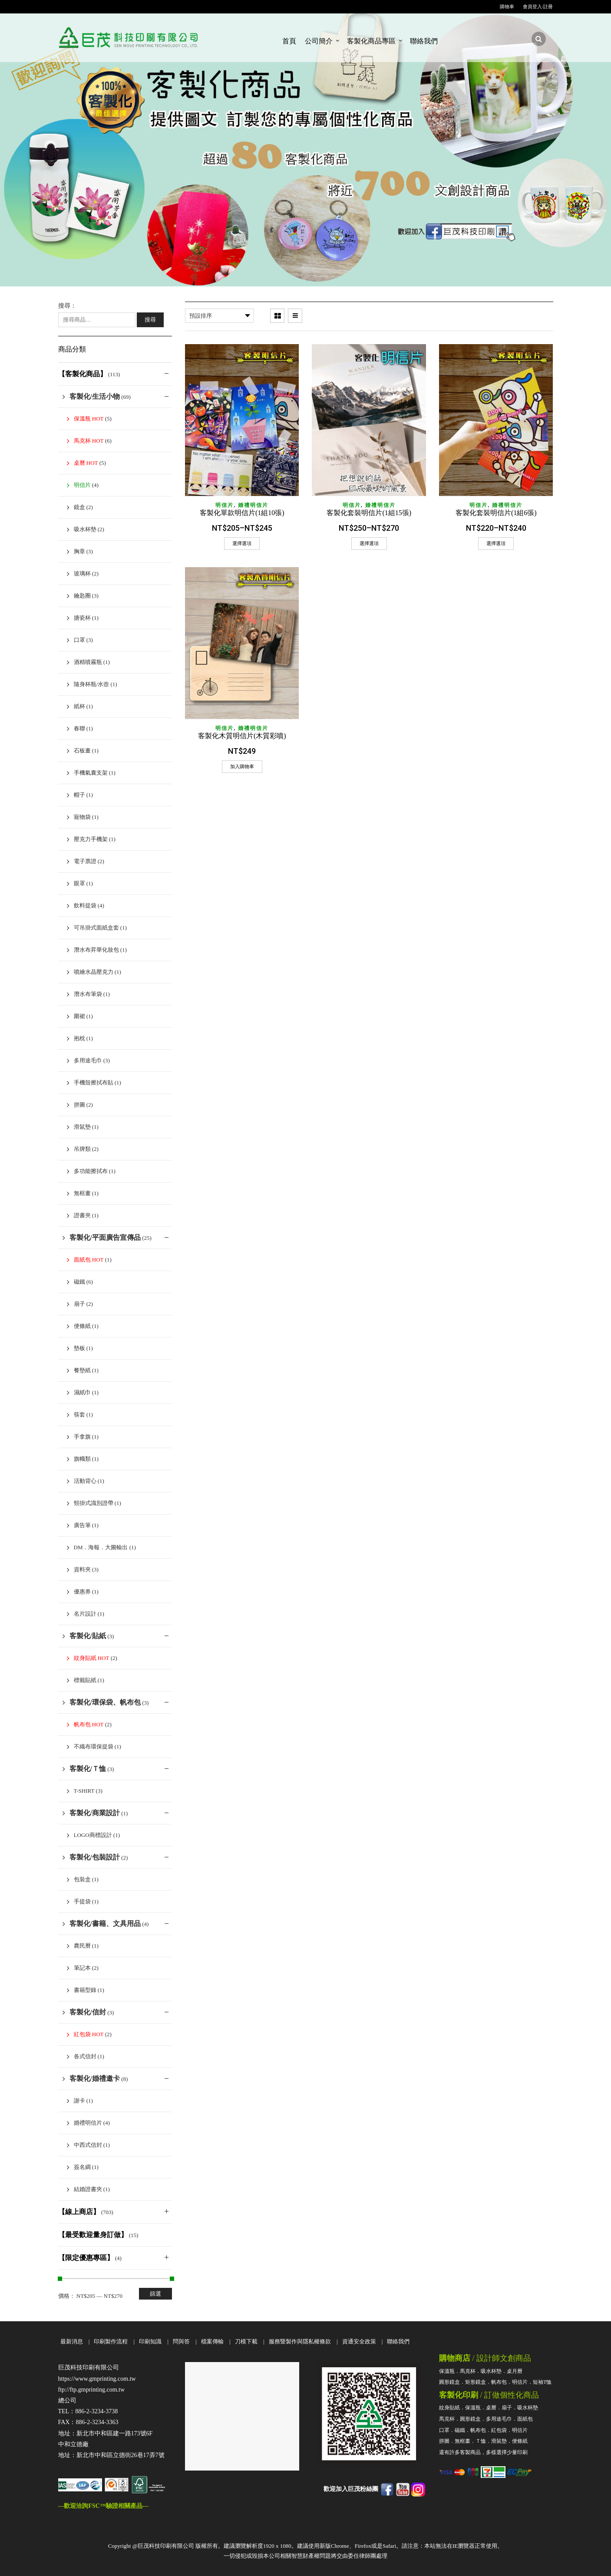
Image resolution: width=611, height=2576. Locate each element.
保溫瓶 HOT (89, 418)
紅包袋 (499, 2430)
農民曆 (82, 1945)
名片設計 (85, 1613)
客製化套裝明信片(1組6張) (496, 512)
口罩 (79, 640)
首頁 (289, 41)
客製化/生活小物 (94, 396)
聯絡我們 (424, 41)
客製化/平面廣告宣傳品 (105, 1237)
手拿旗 (82, 1436)
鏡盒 (79, 507)
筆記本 (82, 1968)
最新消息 (71, 2341)
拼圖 (79, 1104)
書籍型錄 (85, 1990)
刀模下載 (246, 2341)
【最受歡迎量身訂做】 (93, 2234)
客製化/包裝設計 (94, 1857)
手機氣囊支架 (91, 772)
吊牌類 (82, 1149)
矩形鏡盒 (475, 2382)
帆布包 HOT (89, 1724)
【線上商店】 (79, 2211)
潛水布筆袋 (88, 994)
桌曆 (491, 2408)
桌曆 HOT (86, 463)
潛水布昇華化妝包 (96, 949)
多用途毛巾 (88, 1060)
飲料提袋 (85, 905)
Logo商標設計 (93, 1835)
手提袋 (82, 1901)
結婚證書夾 (88, 2189)
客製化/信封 (87, 2012)
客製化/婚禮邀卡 (94, 2078)
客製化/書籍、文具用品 (105, 1923)
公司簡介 (319, 41)
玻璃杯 (82, 573)
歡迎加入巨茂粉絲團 (351, 2489)
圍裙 (79, 1016)
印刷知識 (150, 2341)
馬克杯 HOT (89, 440)
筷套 (79, 1414)
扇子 (79, 1304)
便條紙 (82, 1326)
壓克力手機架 (91, 839)
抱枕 (79, 1038)
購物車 (507, 6)
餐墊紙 (82, 1370)
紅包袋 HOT (89, 2034)
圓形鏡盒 (449, 2382)
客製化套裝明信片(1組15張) (369, 512)
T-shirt (84, 1790)
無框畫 (82, 1193)
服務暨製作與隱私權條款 (300, 2341)
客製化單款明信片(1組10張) (242, 512)
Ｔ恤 (481, 2441)
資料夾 (82, 1569)
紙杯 (79, 706)
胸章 (79, 551)
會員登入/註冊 (538, 6)
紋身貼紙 (449, 2408)
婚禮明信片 (253, 505)
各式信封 (85, 2056)
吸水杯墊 (85, 529)
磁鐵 (79, 1281)
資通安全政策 (359, 2341)
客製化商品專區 (371, 41)
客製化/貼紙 (87, 1636)
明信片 (224, 505)
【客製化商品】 (82, 374)
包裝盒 (82, 1879)
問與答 (181, 2341)
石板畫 (82, 750)
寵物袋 (82, 817)
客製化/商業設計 (94, 1813)
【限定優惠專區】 (86, 2257)
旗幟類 (82, 1459)
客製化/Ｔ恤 (87, 1768)
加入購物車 (242, 766)
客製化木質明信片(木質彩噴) (242, 735)
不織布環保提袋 (93, 1746)
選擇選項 (241, 543)
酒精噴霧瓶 (88, 662)
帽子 (79, 795)
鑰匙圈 (82, 595)
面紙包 (525, 2419)
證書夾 (82, 1215)
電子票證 (85, 861)
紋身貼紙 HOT (91, 1658)
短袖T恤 (542, 2382)
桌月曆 (514, 2371)
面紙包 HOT (89, 1259)
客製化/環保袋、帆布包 (105, 1702)
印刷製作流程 (111, 2341)
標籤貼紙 (85, 1680)
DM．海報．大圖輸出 (101, 1547)
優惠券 (82, 1591)
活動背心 (85, 1481)
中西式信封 (88, 2145)
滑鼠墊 (82, 1127)
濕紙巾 (82, 1392)
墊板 (79, 1348)
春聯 (79, 728)
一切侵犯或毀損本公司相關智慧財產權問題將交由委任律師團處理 (305, 2556)
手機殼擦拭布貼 (93, 1082)
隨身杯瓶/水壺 (91, 684)
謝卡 (79, 2100)
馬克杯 (468, 2371)
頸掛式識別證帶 (93, 1503)
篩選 (155, 2293)
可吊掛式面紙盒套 (96, 927)
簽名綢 (82, 2167)
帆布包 (499, 2382)
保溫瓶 (447, 2371)
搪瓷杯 (82, 617)
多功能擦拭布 (91, 1171)
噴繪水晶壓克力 (93, 972)
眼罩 (79, 883)
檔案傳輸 (212, 2341)
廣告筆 (82, 1525)
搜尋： (67, 305)
